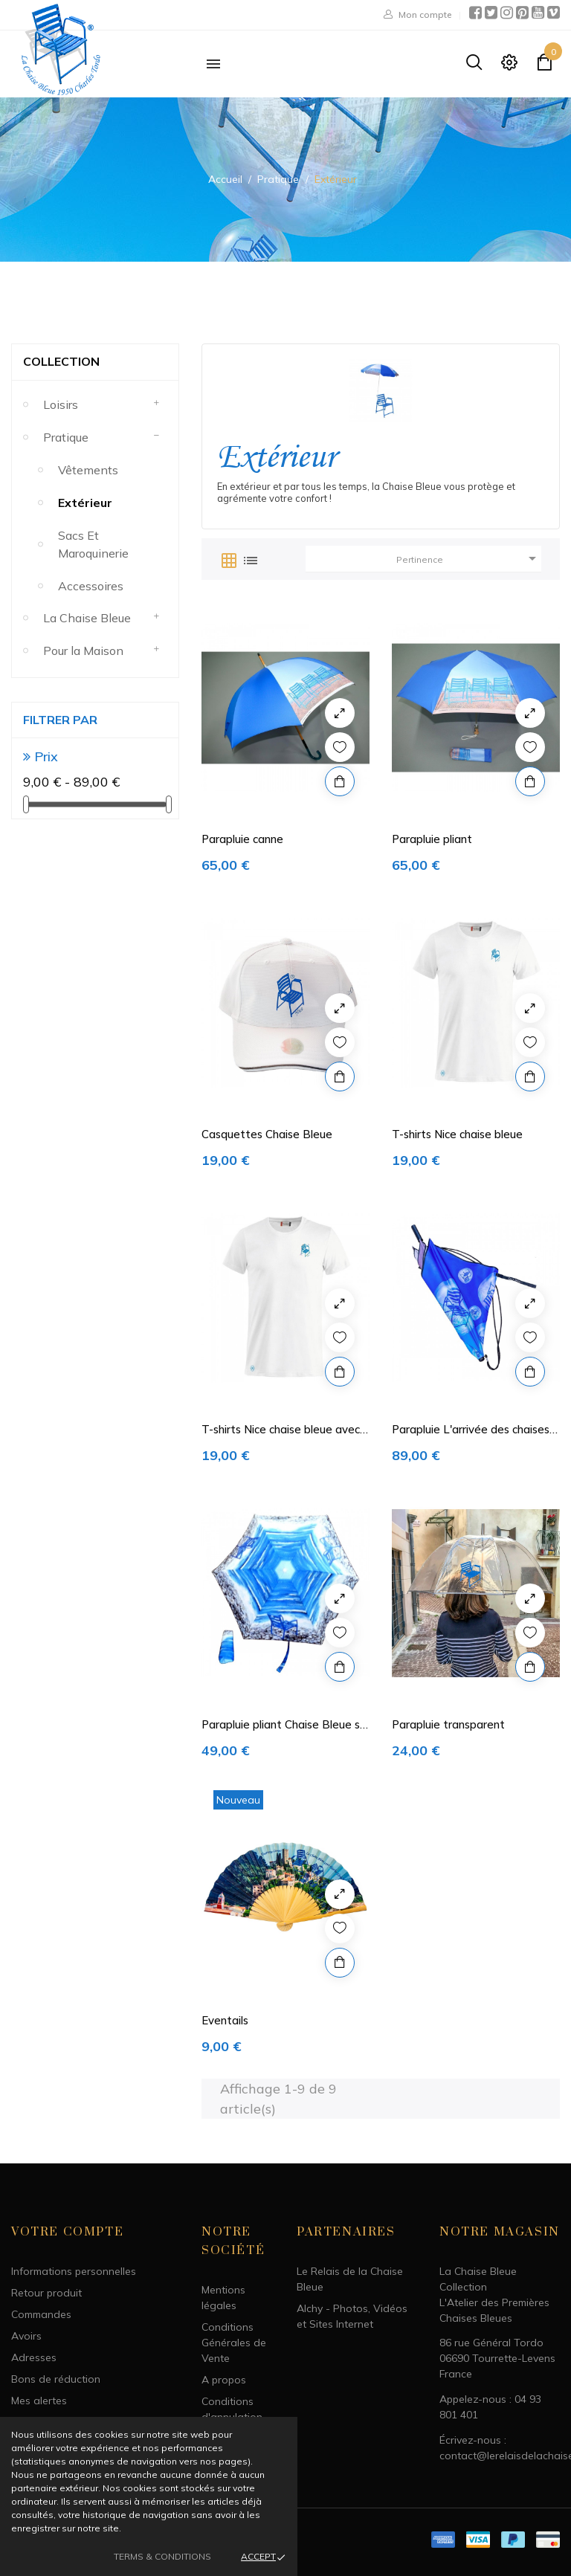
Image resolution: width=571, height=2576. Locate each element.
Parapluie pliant (432, 839)
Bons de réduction (55, 2379)
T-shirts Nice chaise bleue (457, 1134)
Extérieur (85, 502)
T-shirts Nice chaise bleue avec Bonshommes (280, 1430)
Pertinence (468, 558)
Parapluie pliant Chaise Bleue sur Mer (285, 1725)
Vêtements (88, 469)
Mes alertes (39, 2400)
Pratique (65, 437)
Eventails (224, 2020)
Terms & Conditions (162, 2556)
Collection (61, 361)
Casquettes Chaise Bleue (266, 1134)
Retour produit (46, 2292)
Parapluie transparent (448, 1724)
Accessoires (90, 585)
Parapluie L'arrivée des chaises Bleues (470, 1430)
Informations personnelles (73, 2271)
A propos (223, 2379)
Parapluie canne (242, 839)
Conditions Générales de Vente (233, 2342)
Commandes (41, 2314)
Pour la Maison (83, 650)
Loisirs (60, 404)
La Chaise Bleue (87, 617)
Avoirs (26, 2336)
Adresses (34, 2357)
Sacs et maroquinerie (93, 544)
